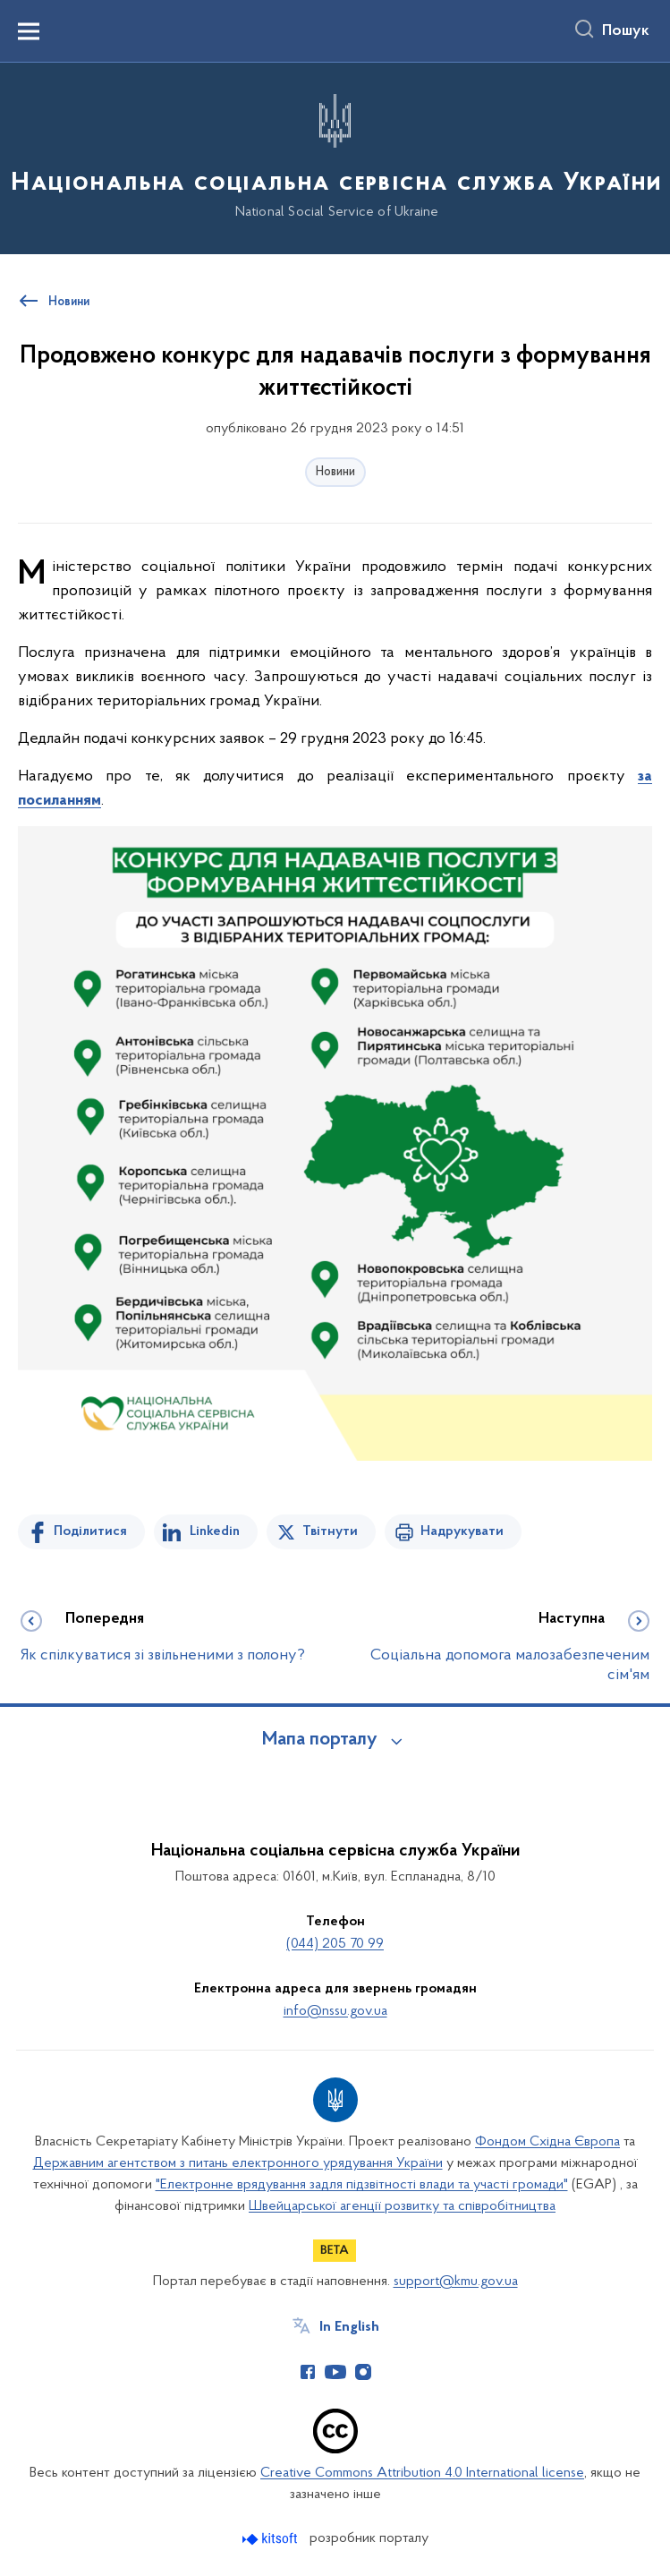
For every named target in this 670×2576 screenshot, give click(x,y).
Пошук (625, 31)
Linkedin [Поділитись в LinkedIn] (215, 1531)
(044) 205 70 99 (335, 1944)
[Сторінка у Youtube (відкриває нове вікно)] (335, 2372)
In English (349, 2327)
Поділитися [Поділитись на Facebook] (90, 1531)
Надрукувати (462, 1531)
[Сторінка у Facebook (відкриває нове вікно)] (307, 2372)
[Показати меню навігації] (28, 31)
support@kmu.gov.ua (456, 2281)
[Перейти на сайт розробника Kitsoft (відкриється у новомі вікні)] (271, 2539)
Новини (335, 472)
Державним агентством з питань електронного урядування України (238, 2163)
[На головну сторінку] (334, 157)
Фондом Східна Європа (547, 2142)
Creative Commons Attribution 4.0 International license (422, 2473)
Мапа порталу (319, 1740)
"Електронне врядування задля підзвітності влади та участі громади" (362, 2185)
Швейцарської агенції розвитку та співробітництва (402, 2206)
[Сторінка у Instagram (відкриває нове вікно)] (363, 2372)
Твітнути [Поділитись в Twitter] (330, 1531)
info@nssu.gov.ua (335, 2011)
